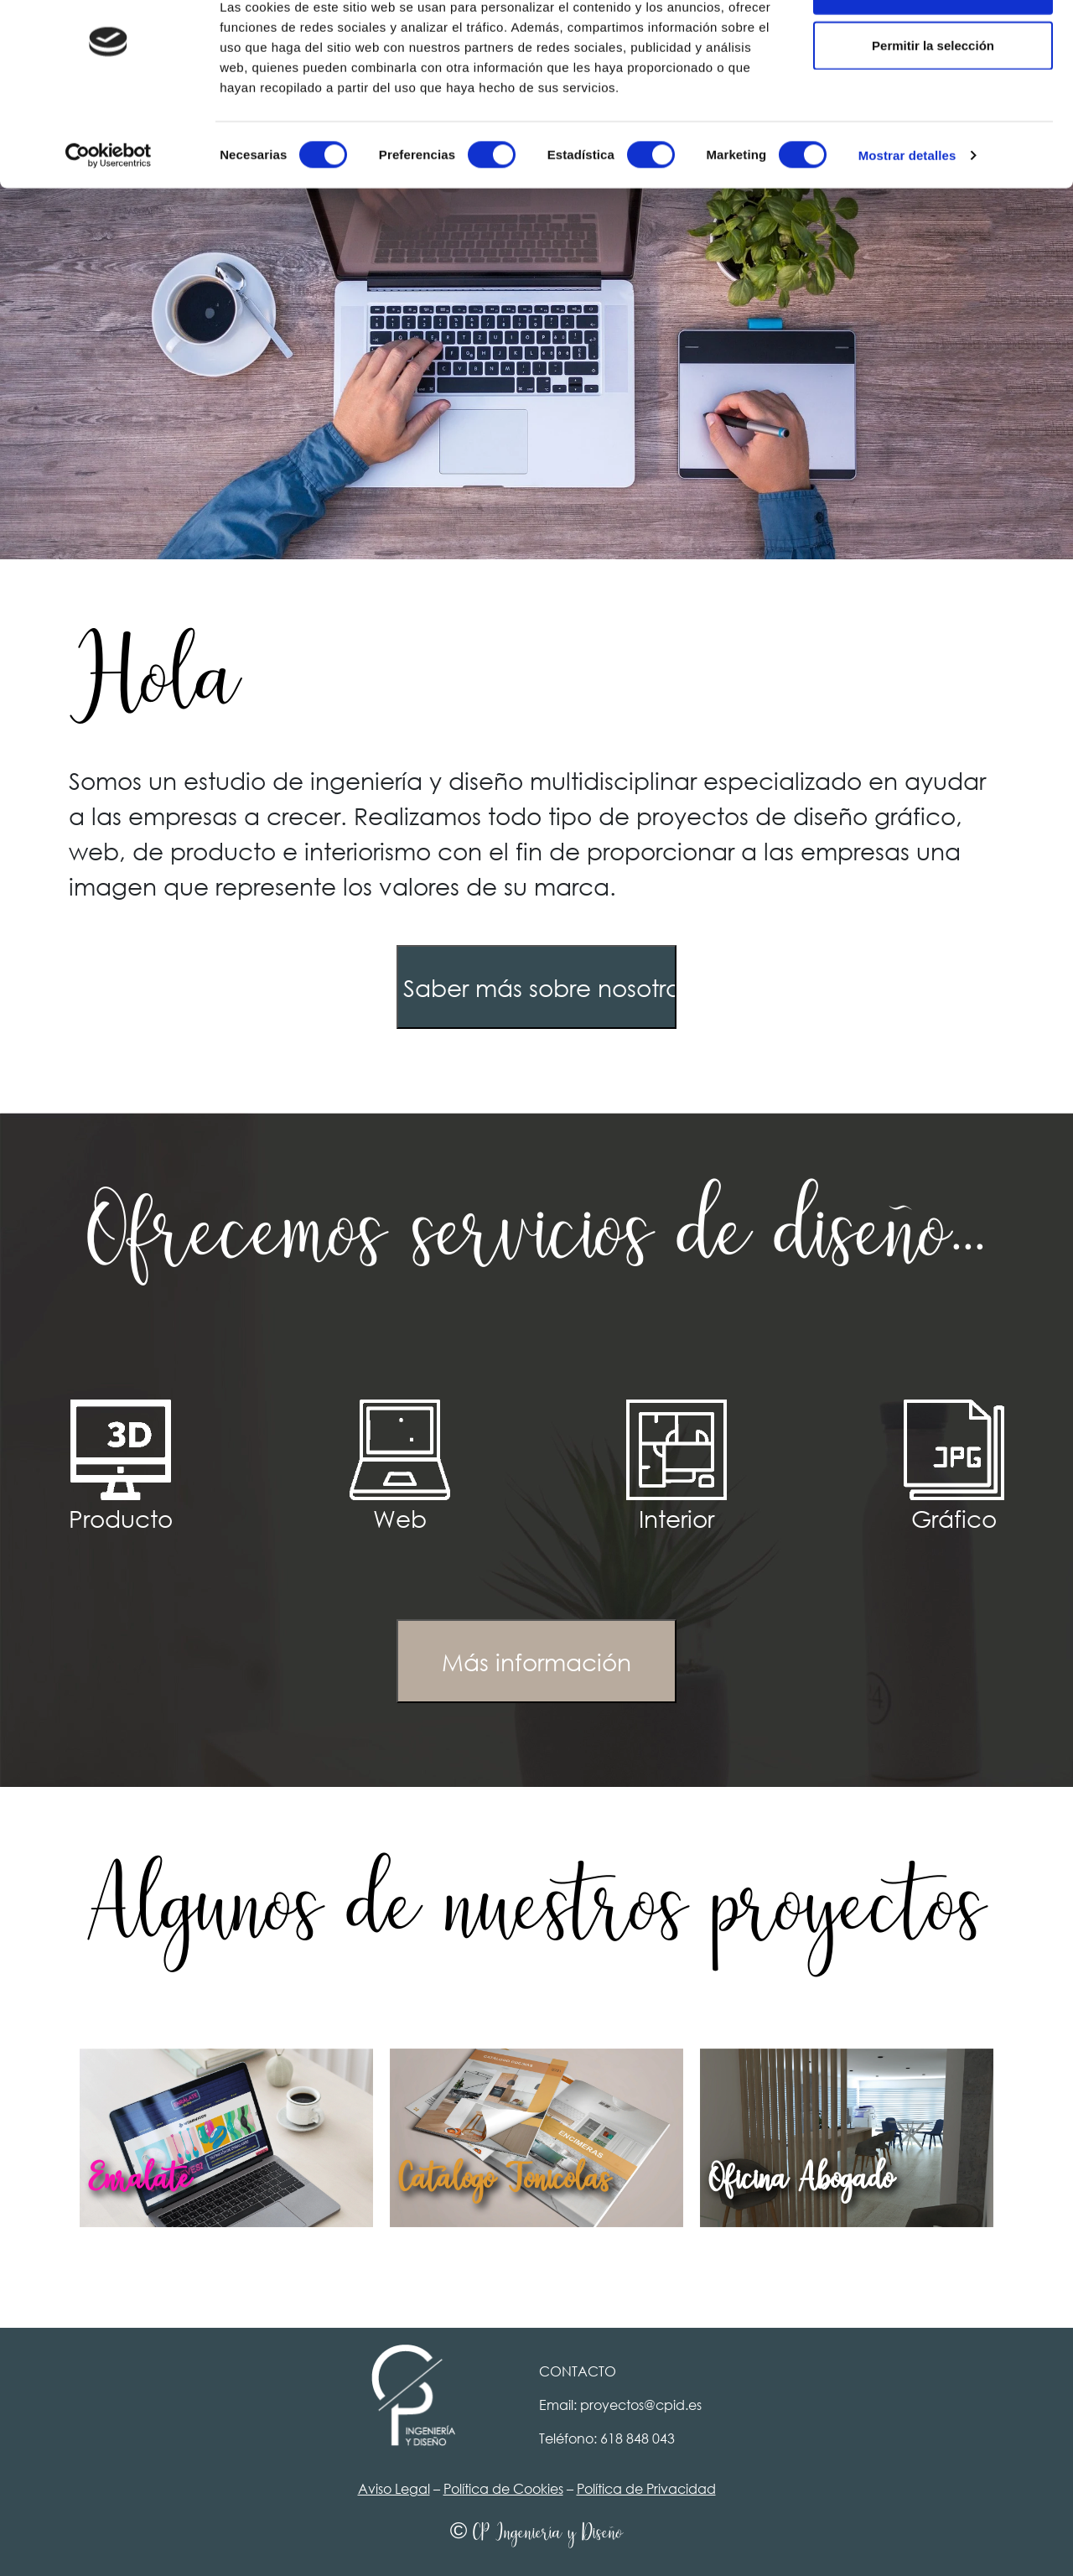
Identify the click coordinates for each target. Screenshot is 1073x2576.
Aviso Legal (394, 2488)
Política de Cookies (503, 2488)
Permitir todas (933, 44)
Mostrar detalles (907, 209)
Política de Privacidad (646, 2488)
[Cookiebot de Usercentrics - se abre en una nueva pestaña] (108, 209)
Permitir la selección (933, 99)
